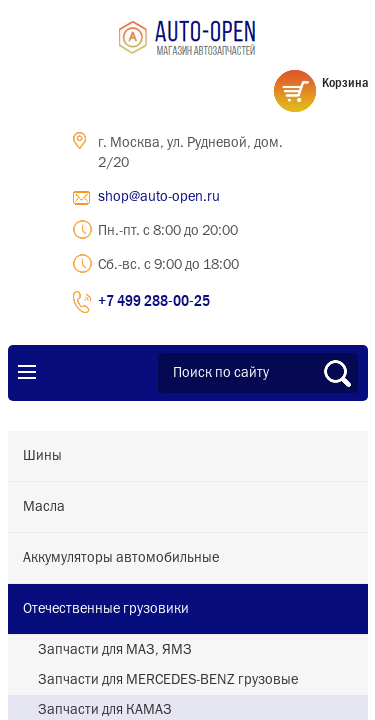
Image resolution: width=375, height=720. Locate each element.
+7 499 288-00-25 (154, 300)
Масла (44, 507)
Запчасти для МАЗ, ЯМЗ (115, 650)
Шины (42, 456)
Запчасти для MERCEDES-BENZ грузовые (168, 680)
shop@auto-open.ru (159, 197)
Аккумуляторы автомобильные (121, 558)
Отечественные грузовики (106, 609)
